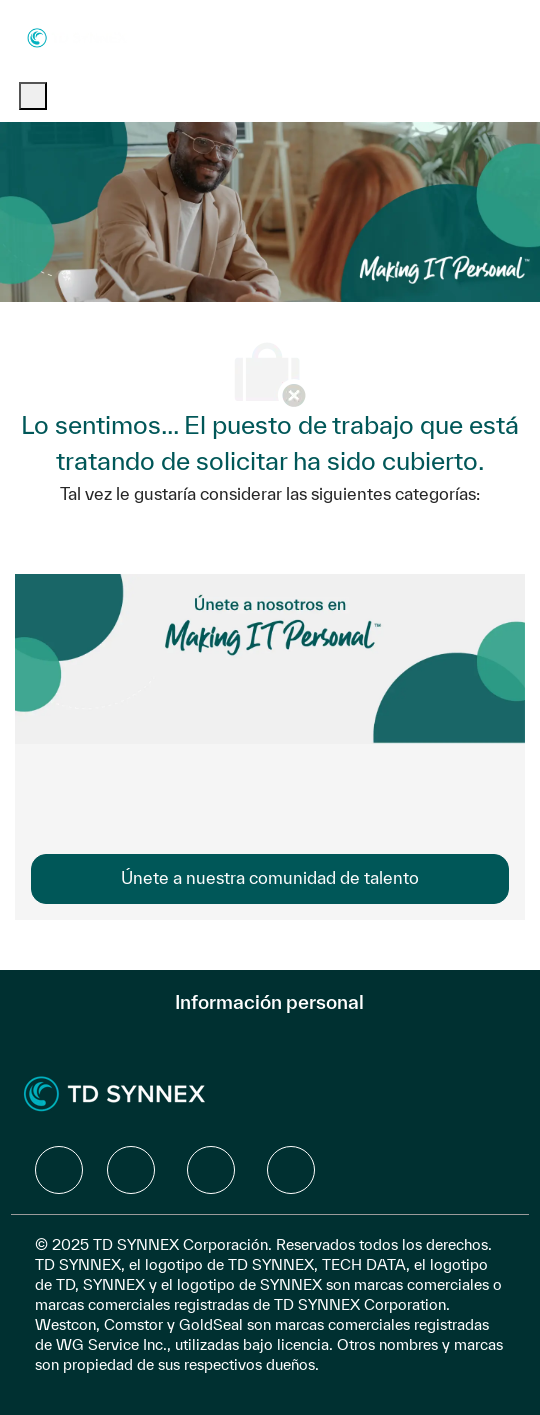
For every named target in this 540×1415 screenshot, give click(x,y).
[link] (270, 879)
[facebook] (59, 1170)
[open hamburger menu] (33, 96)
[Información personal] (269, 1002)
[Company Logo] (77, 36)
